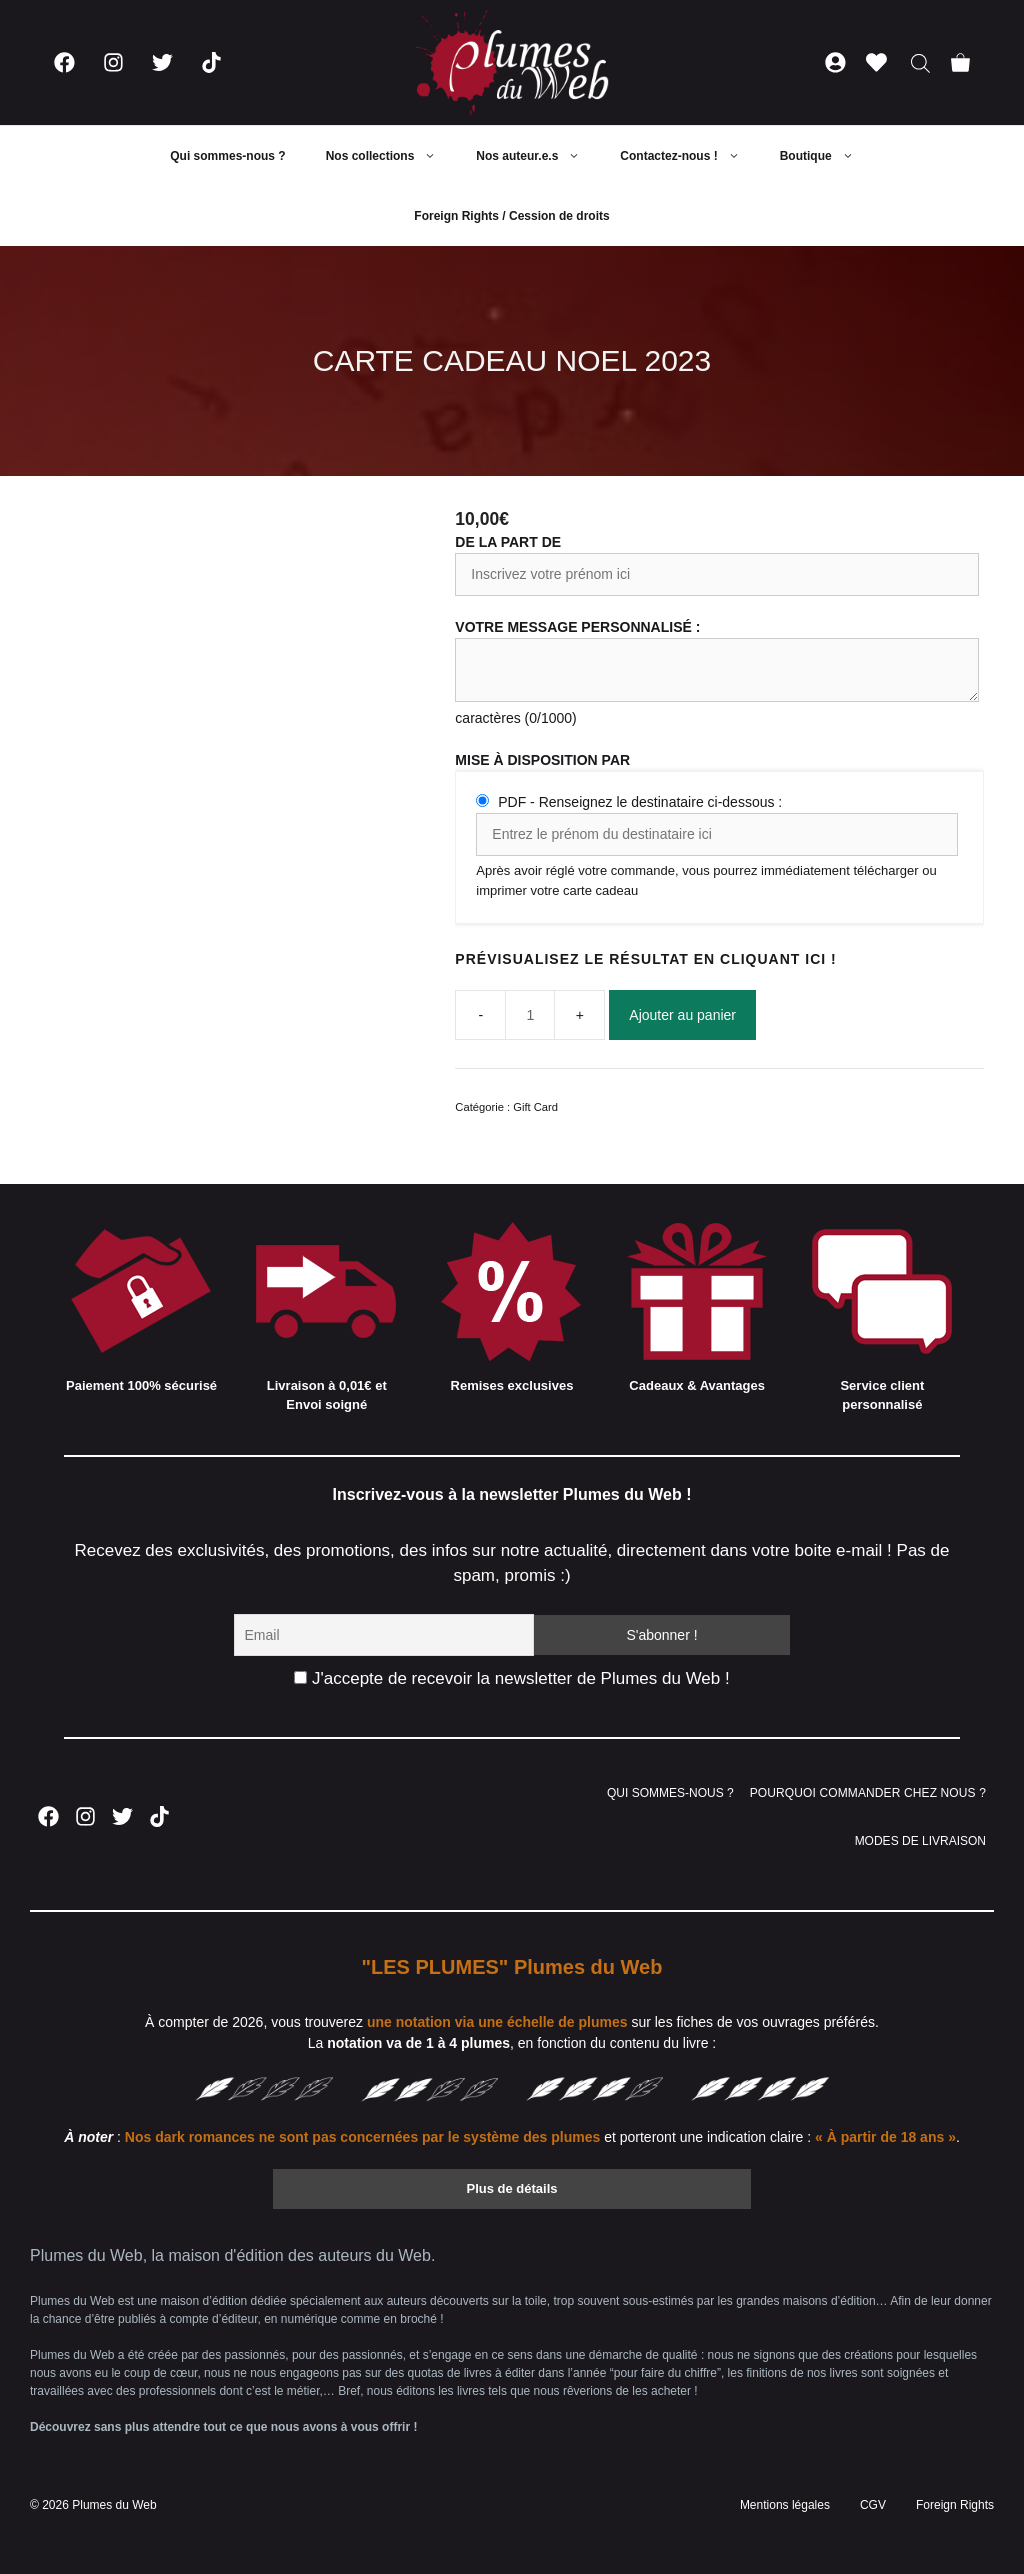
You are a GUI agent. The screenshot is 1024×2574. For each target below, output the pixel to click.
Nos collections (391, 156)
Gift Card (535, 1107)
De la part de (508, 542)
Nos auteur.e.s (538, 156)
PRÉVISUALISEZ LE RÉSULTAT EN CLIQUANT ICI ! (645, 959)
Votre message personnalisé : (577, 627)
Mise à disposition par (542, 760)
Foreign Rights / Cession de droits (511, 216)
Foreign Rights (955, 2505)
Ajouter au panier (682, 1015)
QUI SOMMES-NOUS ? (670, 1793)
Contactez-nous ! (689, 156)
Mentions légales (785, 2505)
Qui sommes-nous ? (227, 156)
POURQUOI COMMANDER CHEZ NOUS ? (868, 1793)
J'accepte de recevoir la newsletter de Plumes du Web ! (511, 1678)
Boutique (827, 156)
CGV (873, 2505)
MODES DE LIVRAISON (920, 1841)
